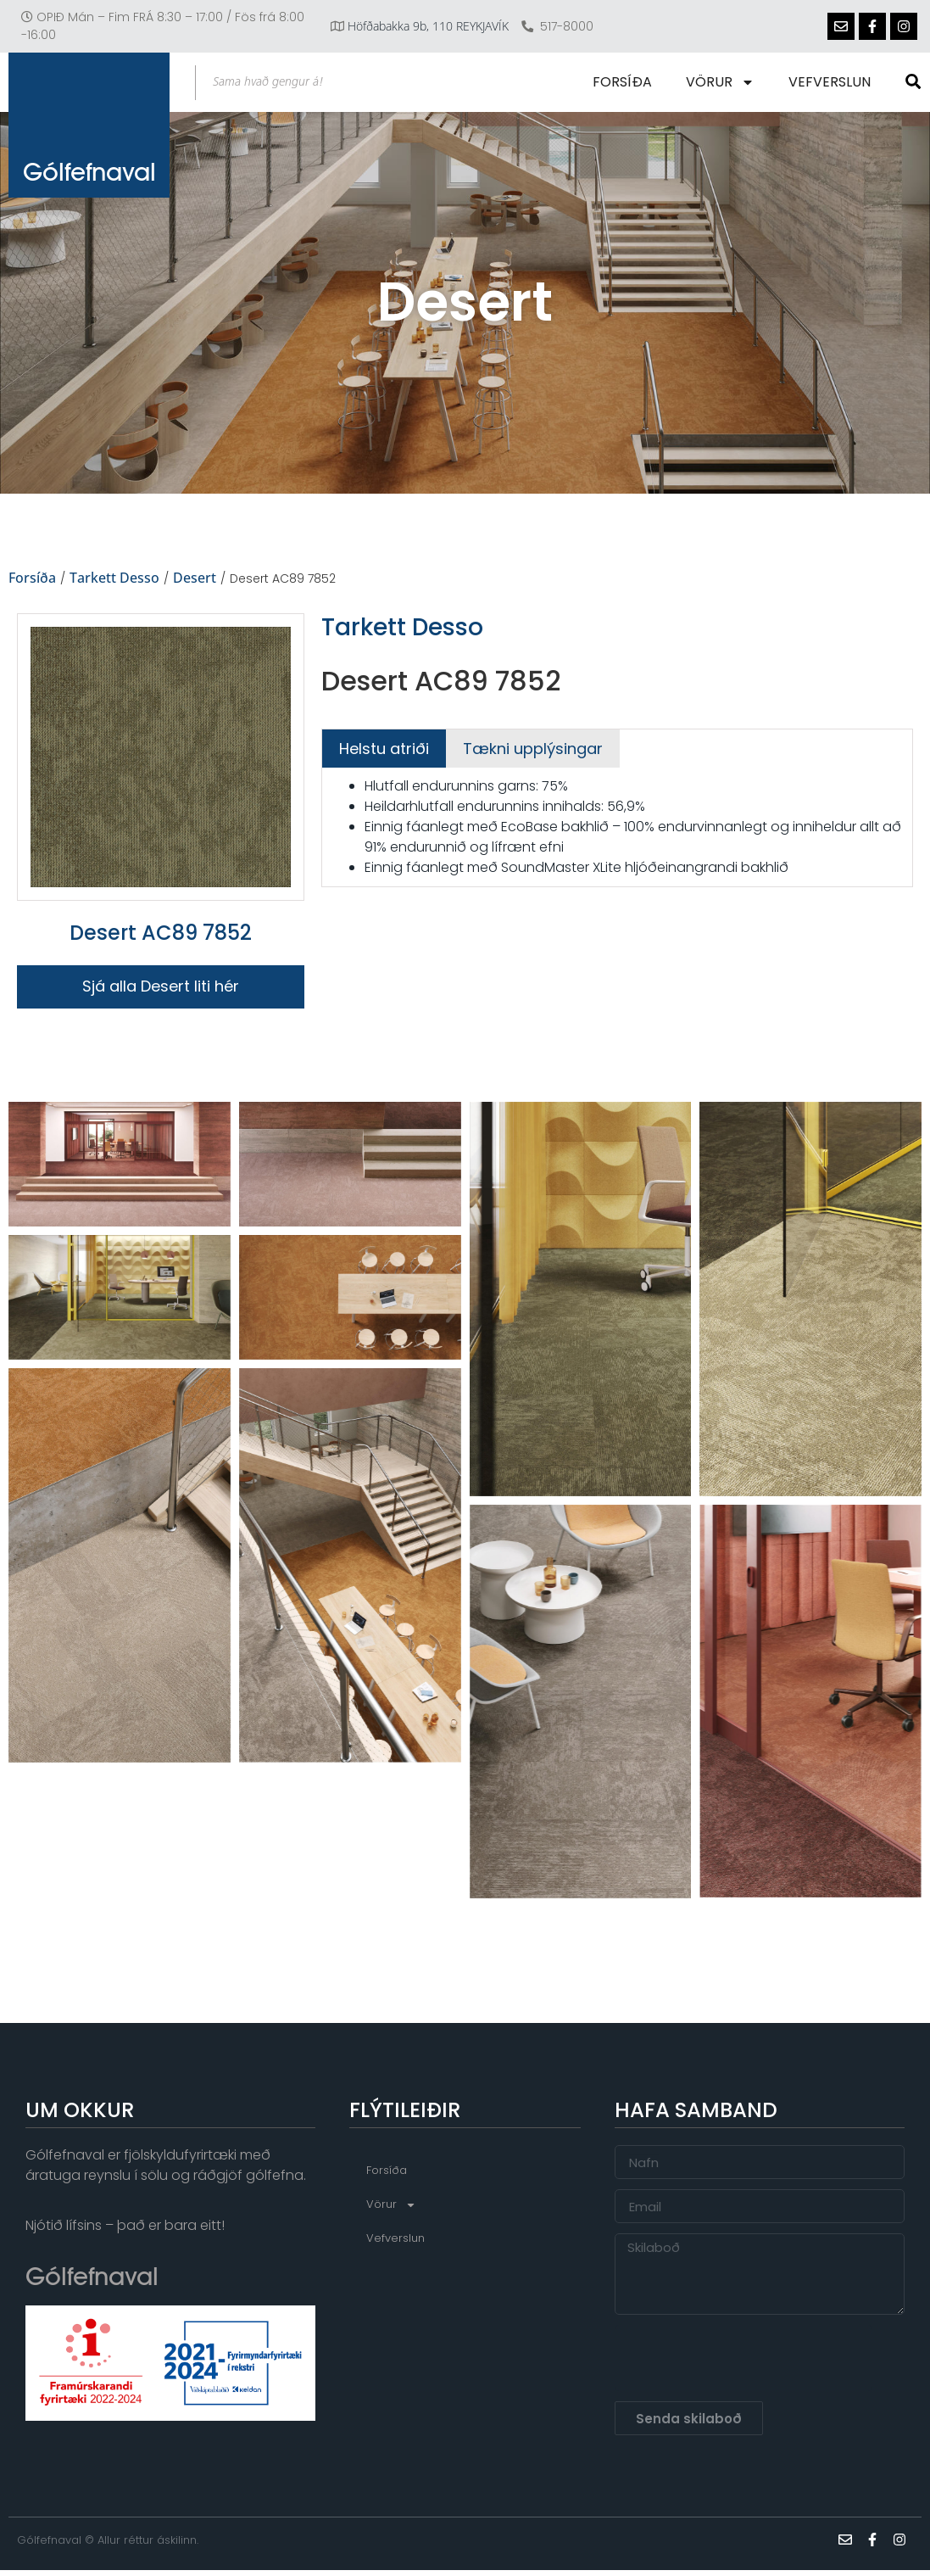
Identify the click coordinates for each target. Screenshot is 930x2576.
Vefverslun (831, 82)
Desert (194, 578)
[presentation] (743, 2359)
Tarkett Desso (114, 578)
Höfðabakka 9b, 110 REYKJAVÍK (428, 26)
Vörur (722, 82)
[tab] (384, 748)
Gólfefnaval (89, 183)
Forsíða (624, 82)
